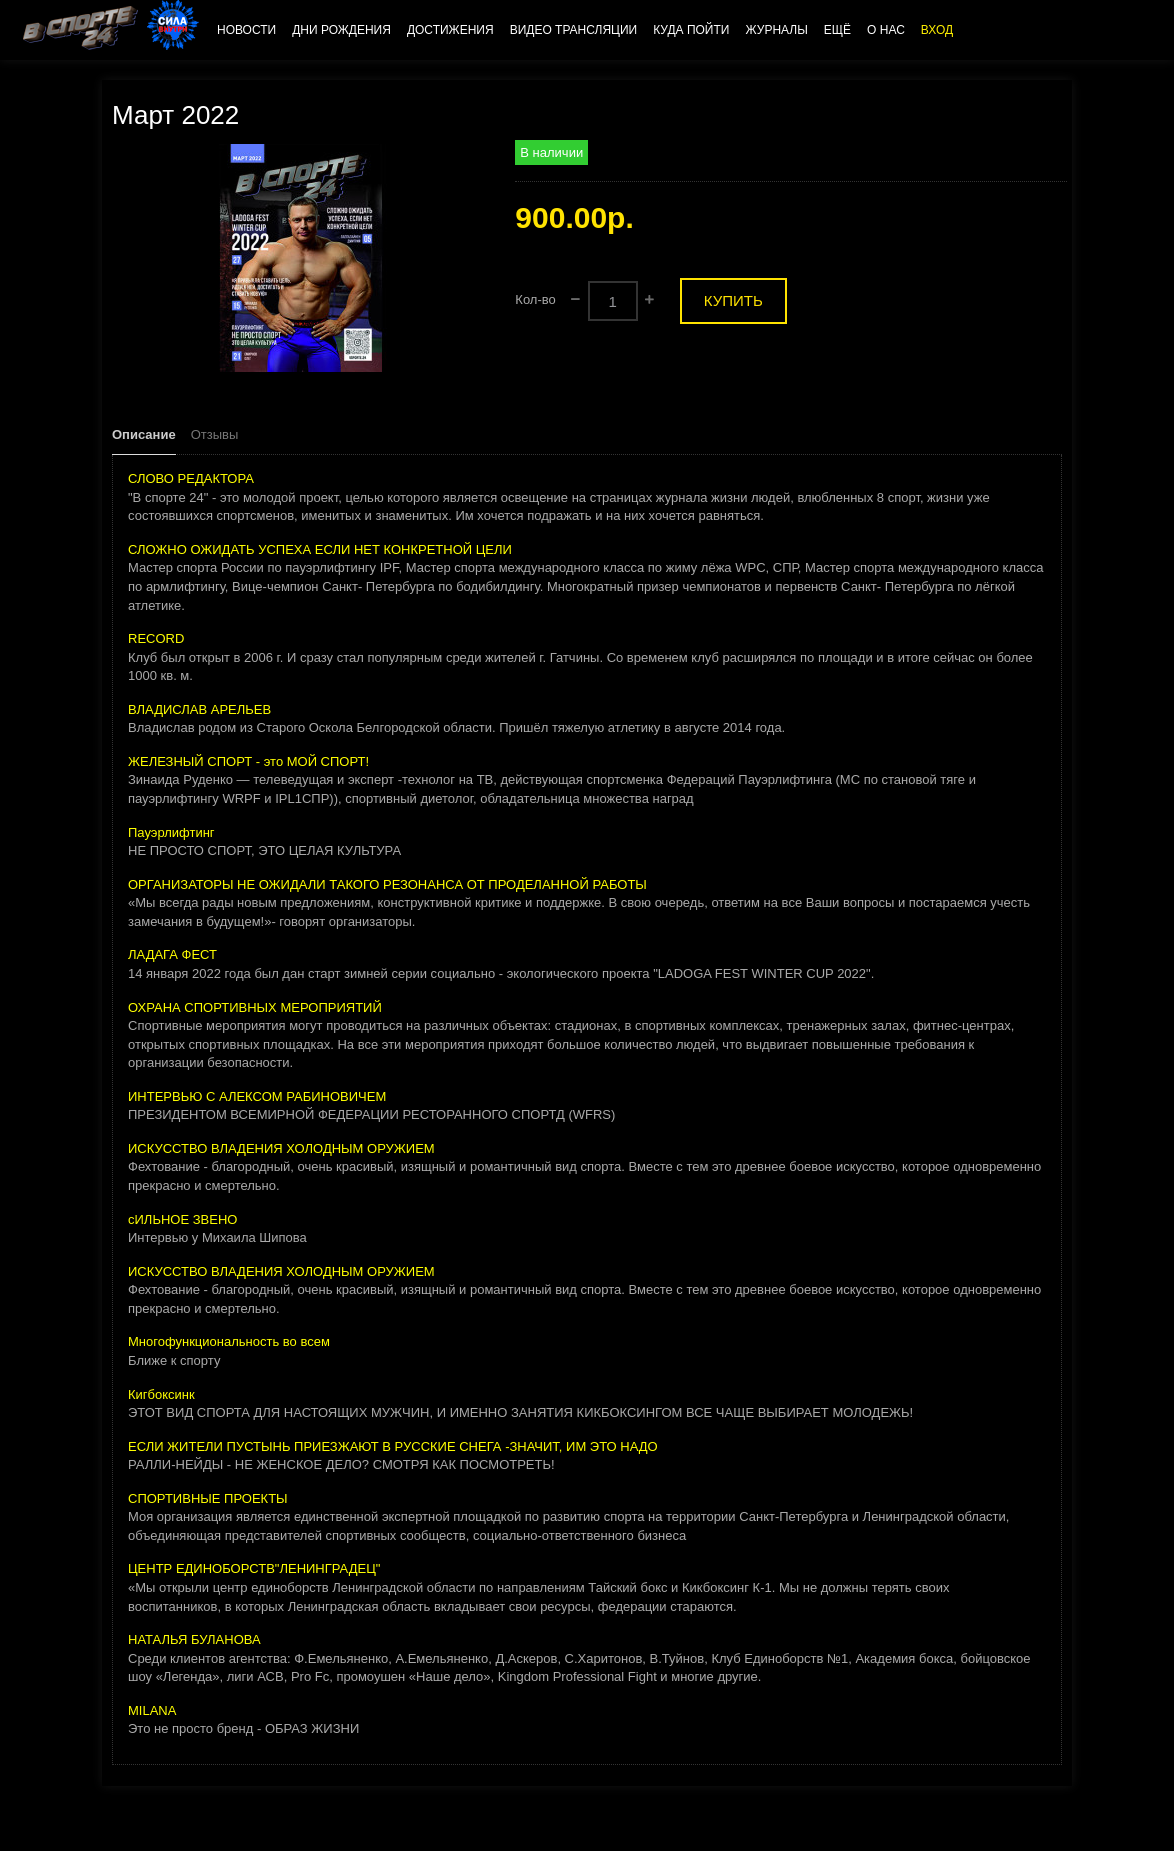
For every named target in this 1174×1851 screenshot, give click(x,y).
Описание (144, 434)
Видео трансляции (574, 30)
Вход (937, 30)
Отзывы (215, 434)
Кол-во (535, 299)
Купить (733, 300)
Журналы (776, 30)
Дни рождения (341, 30)
